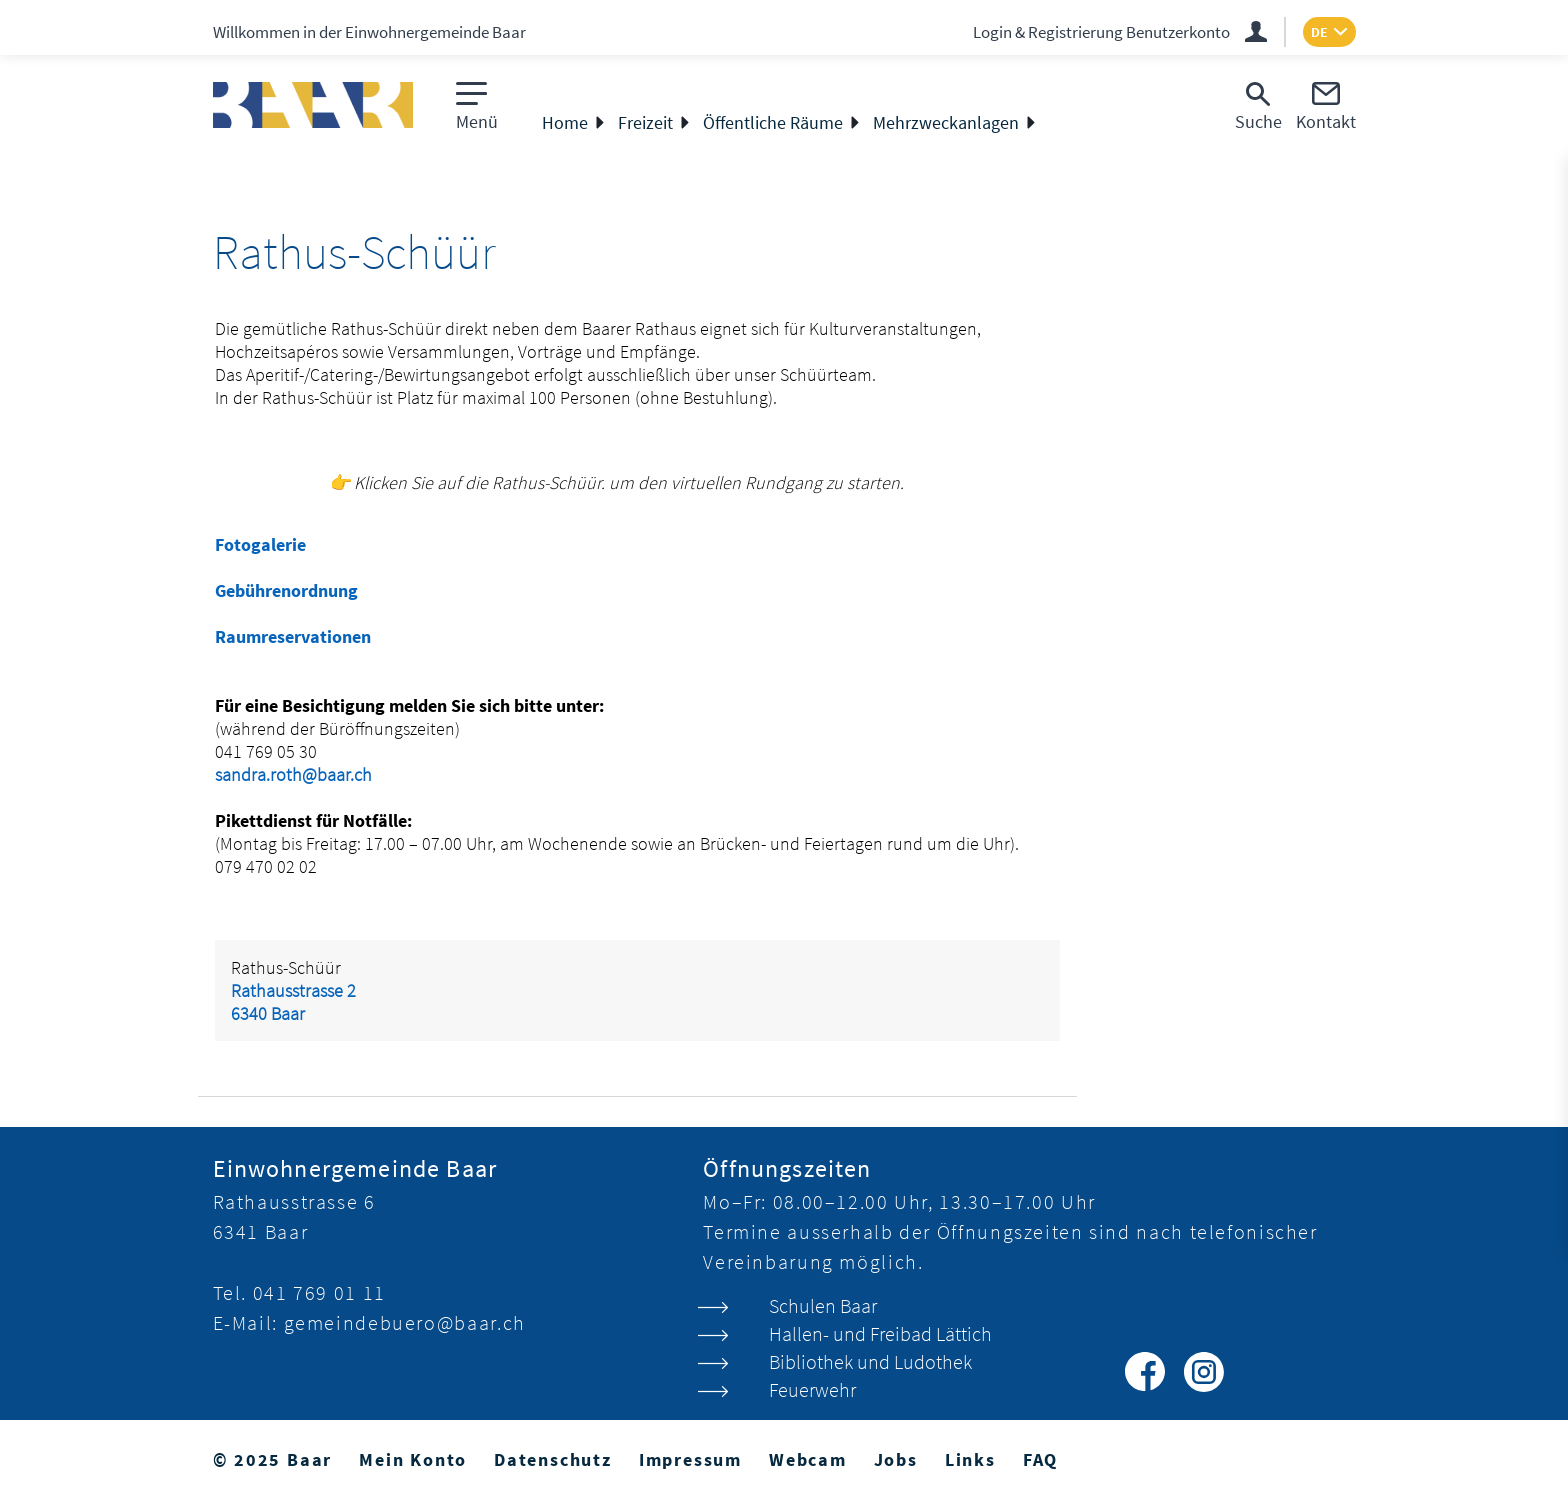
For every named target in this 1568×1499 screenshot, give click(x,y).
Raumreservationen (293, 636)
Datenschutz (553, 1459)
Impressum (690, 1459)
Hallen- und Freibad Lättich (880, 1333)
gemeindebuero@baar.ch (405, 1322)
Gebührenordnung (286, 590)
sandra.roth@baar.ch (293, 774)
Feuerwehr (812, 1389)
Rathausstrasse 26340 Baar (293, 1002)
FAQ (1040, 1459)
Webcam (808, 1459)
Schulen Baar (823, 1305)
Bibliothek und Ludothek (870, 1361)
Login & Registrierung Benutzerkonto (1101, 32)
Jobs (896, 1459)
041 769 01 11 (319, 1292)
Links (970, 1459)
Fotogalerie (260, 544)
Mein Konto (413, 1459)
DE (1319, 32)
